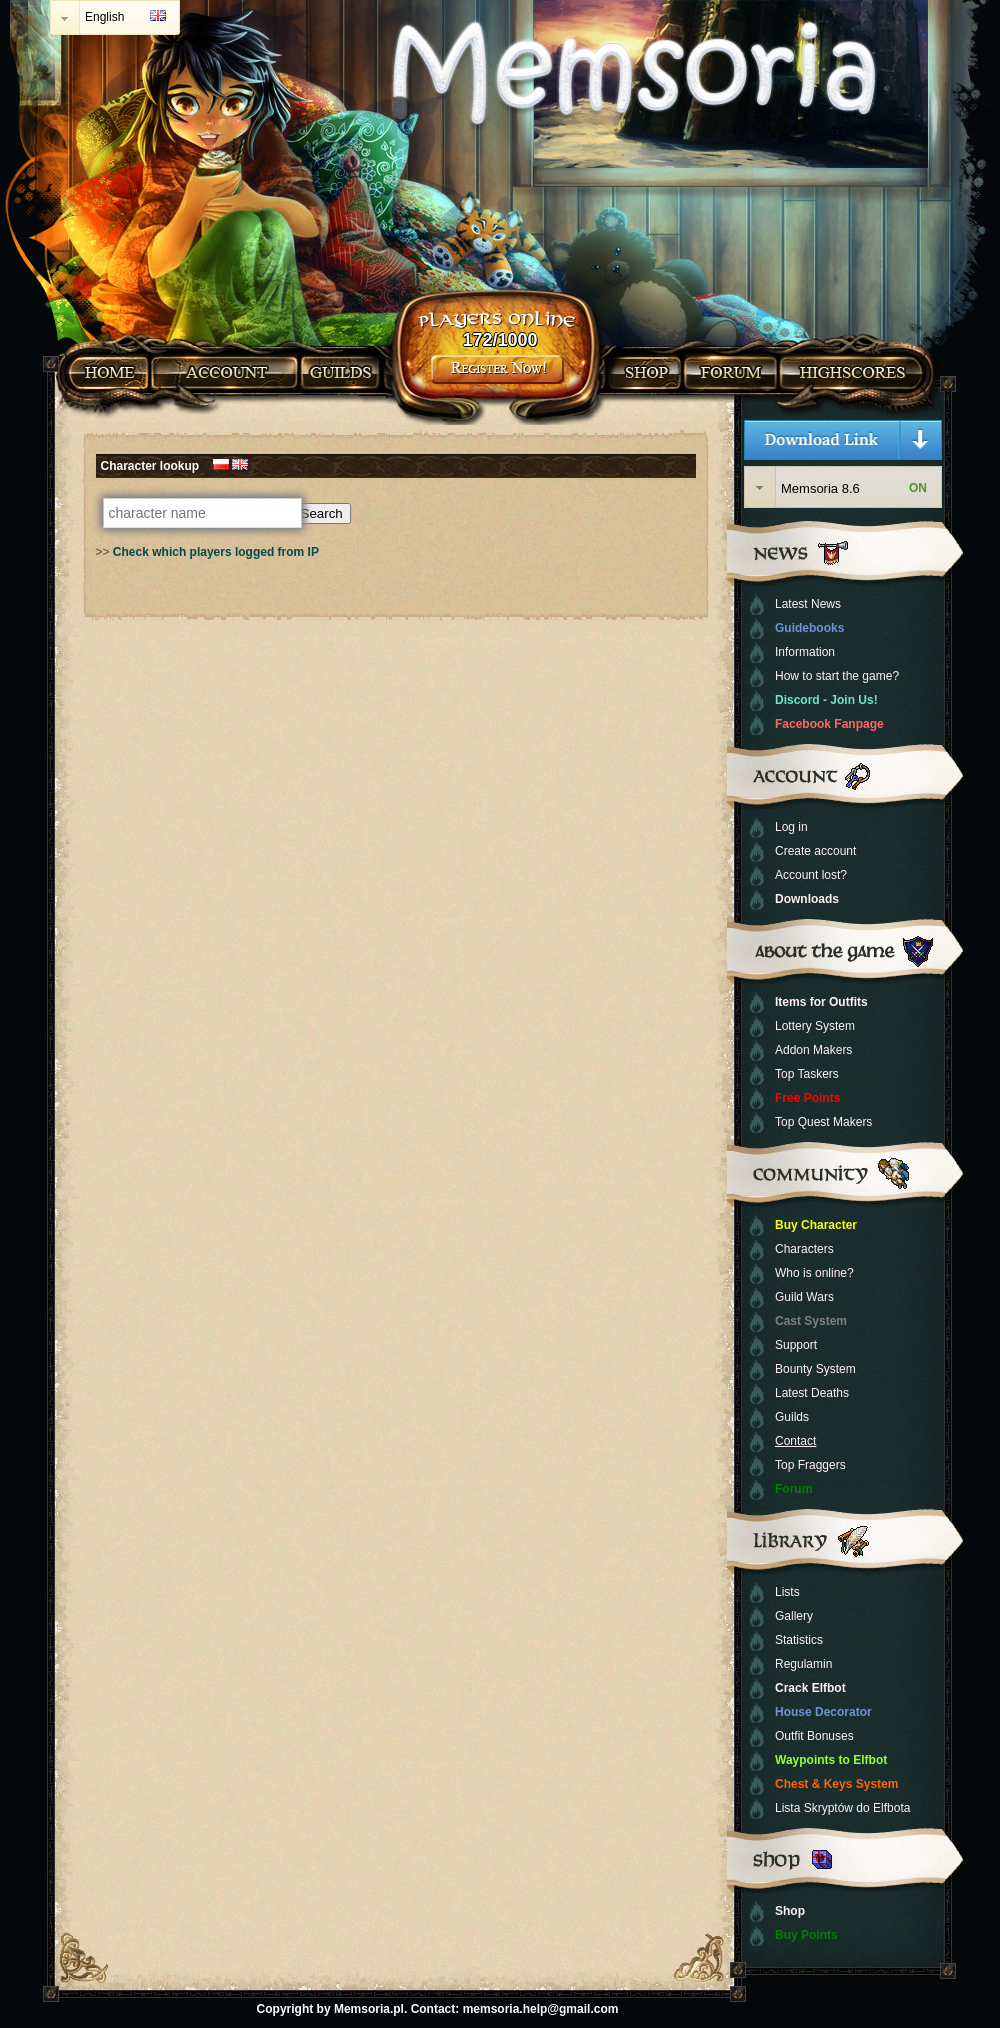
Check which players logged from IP (216, 552)
